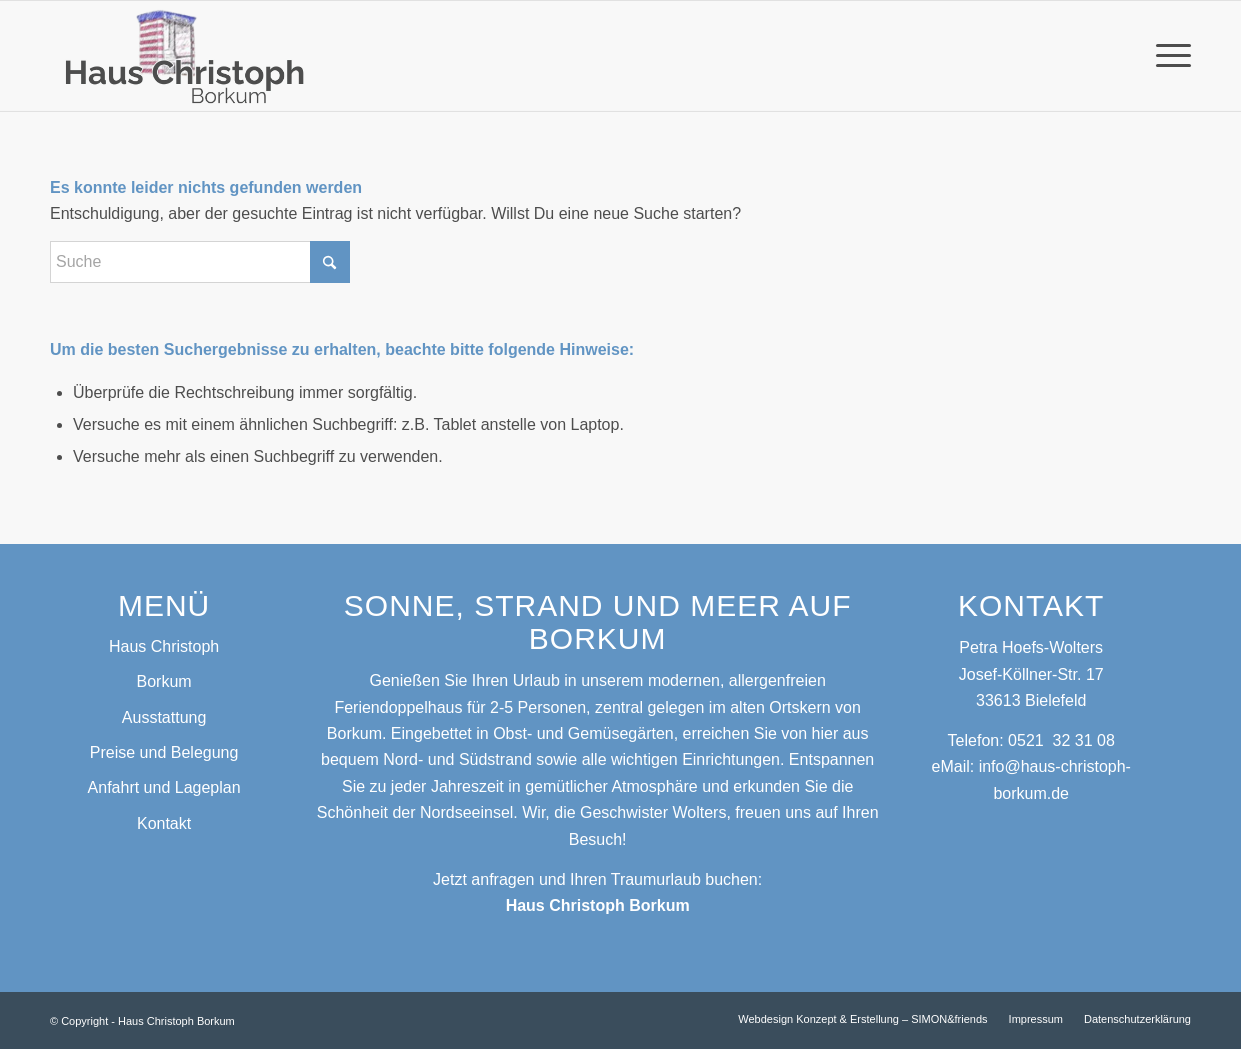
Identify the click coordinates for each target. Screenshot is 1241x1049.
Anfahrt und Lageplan (164, 787)
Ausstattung (164, 717)
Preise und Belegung (164, 752)
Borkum (164, 681)
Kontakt (164, 823)
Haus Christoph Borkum (598, 905)
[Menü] (1167, 56)
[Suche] (200, 262)
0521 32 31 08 (1061, 740)
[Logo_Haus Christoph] (187, 56)
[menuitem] (1167, 56)
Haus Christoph (164, 646)
